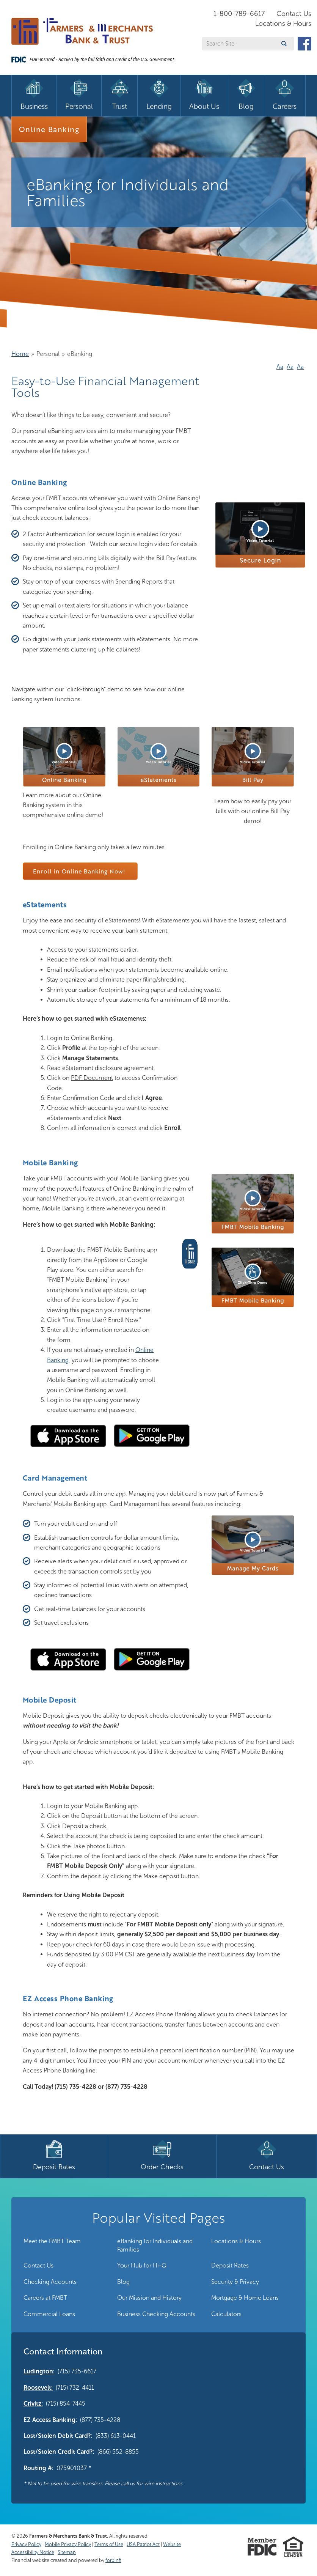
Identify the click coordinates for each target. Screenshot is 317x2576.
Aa (279, 366)
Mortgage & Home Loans (245, 2297)
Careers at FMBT (45, 2297)
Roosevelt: (38, 2387)
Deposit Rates (230, 2265)
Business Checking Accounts (156, 2314)
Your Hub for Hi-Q (141, 2265)
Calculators (226, 2314)
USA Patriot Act (143, 2544)
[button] (260, 566)
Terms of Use (108, 2544)
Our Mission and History (149, 2297)
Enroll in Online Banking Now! (80, 871)
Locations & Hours (283, 23)
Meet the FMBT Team (52, 2241)
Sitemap (67, 2552)
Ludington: (39, 2371)
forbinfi (113, 2560)
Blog (123, 2281)
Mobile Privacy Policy (68, 2544)
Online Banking (49, 129)
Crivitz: (33, 2403)
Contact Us (293, 13)
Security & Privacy (235, 2281)
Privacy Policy (26, 2544)
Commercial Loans (49, 2314)
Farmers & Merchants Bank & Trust (68, 2536)
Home (20, 353)
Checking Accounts (50, 2281)
